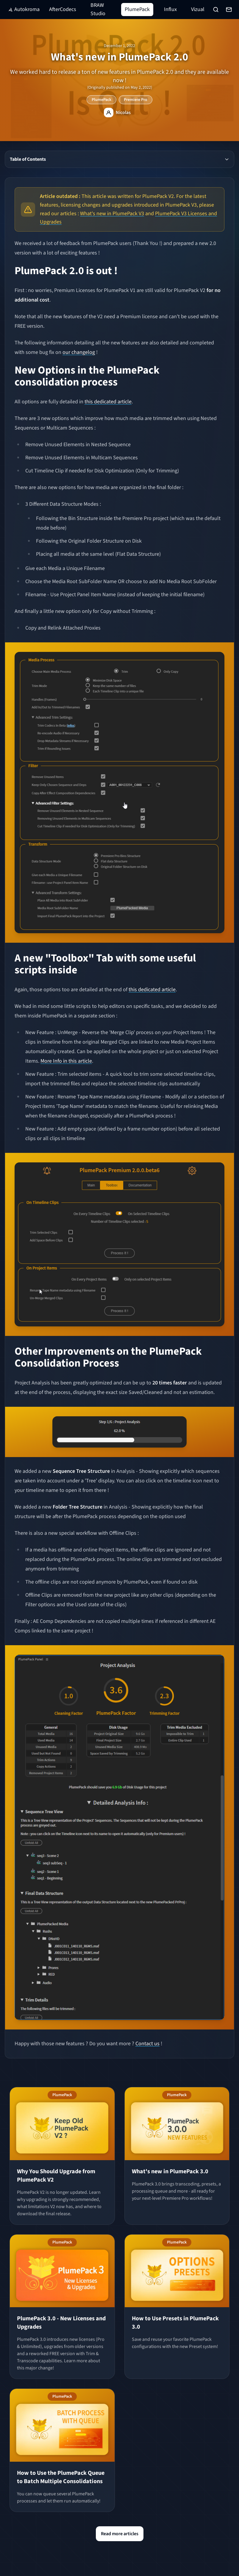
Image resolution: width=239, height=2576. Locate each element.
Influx (170, 9)
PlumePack (137, 9)
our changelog (79, 352)
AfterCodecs (62, 9)
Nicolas (123, 112)
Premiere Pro (135, 100)
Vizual (197, 9)
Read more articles (119, 2533)
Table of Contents (119, 159)
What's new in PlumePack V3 (112, 213)
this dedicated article (108, 401)
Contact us (147, 2043)
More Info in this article (66, 1061)
